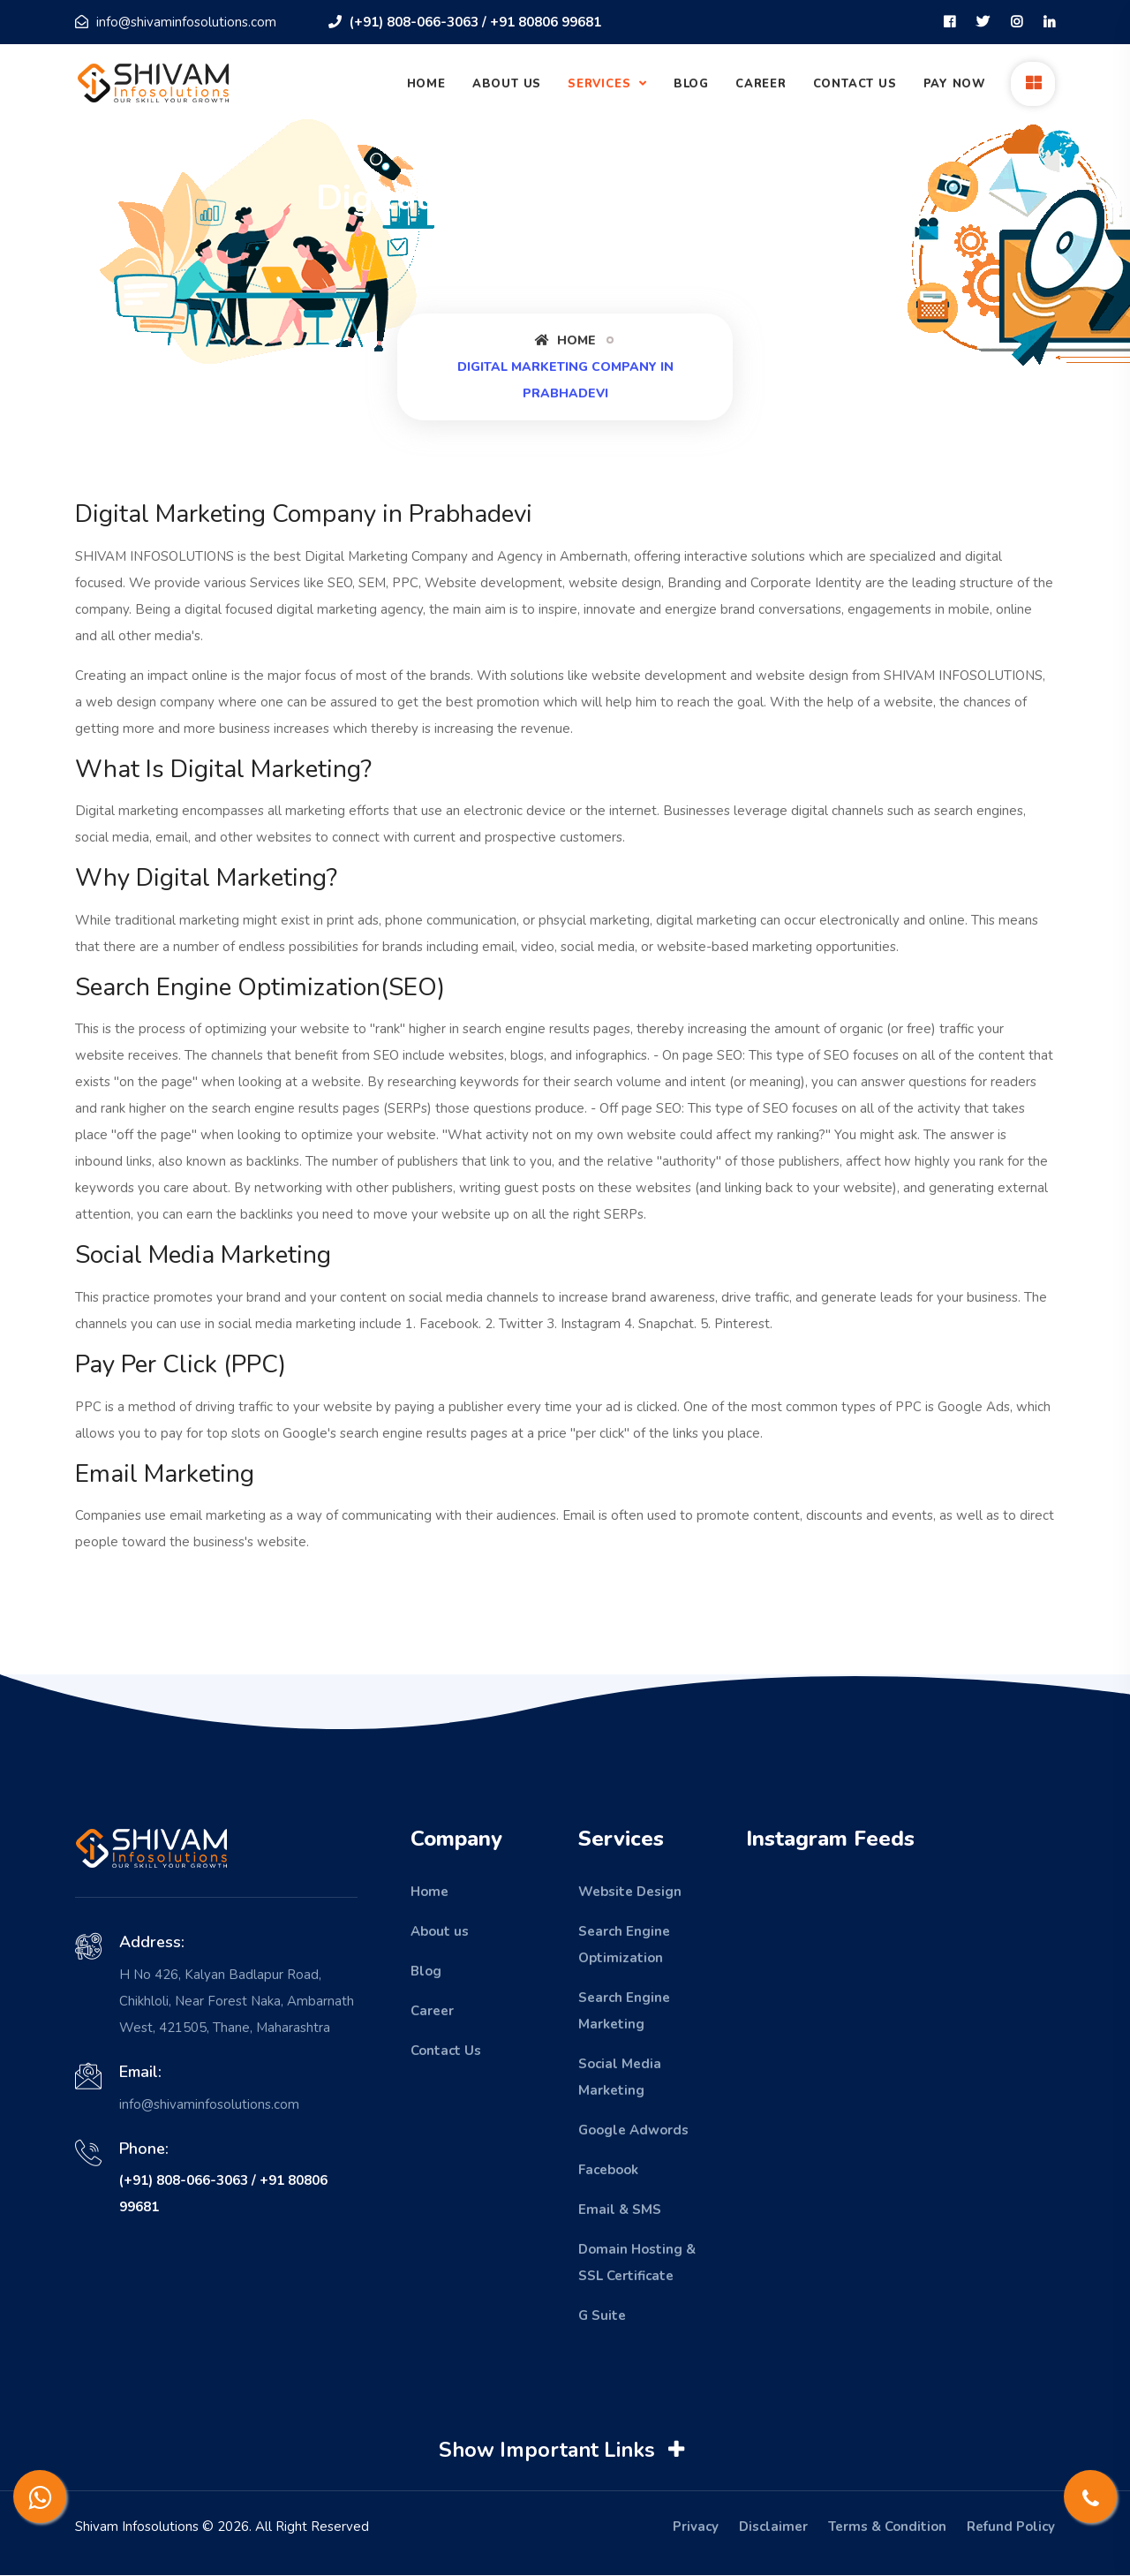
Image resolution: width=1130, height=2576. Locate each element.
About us (440, 1931)
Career (761, 84)
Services (601, 84)
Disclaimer (773, 2527)
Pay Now (954, 84)
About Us (506, 84)
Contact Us (855, 84)
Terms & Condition (887, 2527)
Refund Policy (1011, 2527)
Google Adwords (633, 2130)
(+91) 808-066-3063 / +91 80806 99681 (464, 22)
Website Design (630, 1891)
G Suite (602, 2315)
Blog (691, 84)
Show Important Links (563, 2450)
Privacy (696, 2527)
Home (426, 84)
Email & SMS (619, 2209)
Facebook (608, 2170)
